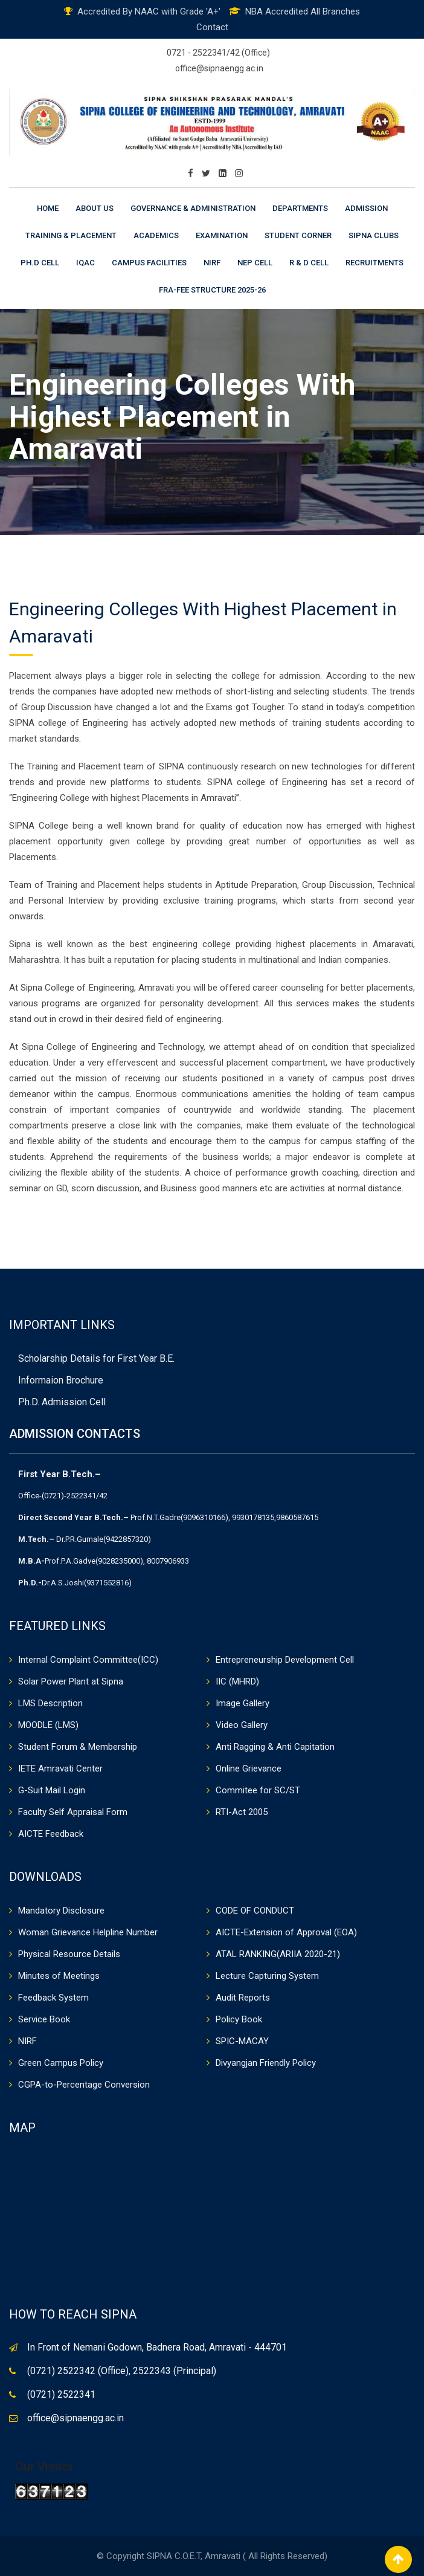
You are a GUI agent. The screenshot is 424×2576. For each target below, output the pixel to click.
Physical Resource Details (69, 1954)
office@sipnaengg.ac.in (219, 68)
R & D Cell (309, 262)
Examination (222, 235)
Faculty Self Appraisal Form (72, 1812)
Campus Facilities (149, 262)
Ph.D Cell (40, 262)
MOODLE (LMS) (48, 1725)
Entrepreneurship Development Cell (285, 1659)
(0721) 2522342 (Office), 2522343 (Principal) (121, 2371)
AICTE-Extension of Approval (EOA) (286, 1932)
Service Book (44, 2019)
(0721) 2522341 (61, 2394)
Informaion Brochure (60, 1380)
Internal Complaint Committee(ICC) (88, 1659)
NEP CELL (254, 262)
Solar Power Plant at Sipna (70, 1681)
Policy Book (239, 2019)
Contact (212, 27)
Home (48, 208)
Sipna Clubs (374, 235)
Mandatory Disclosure (61, 1910)
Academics (156, 235)
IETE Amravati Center (60, 1768)
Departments (300, 208)
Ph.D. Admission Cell (62, 1402)
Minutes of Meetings (59, 1975)
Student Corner (298, 235)
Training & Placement (71, 235)
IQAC (85, 262)
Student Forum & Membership (77, 1746)
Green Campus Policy (60, 2062)
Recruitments (374, 262)
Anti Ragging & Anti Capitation (275, 1746)
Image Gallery (242, 1703)
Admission (366, 208)
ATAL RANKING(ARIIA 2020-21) (278, 1954)
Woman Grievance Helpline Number (88, 1932)
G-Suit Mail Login (51, 1790)
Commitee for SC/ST (258, 1790)
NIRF (212, 262)
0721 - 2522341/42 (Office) (218, 52)
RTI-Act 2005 (242, 1812)
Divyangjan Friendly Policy (266, 2062)
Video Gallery (242, 1725)
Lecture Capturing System (267, 1975)
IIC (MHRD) (237, 1681)
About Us (94, 208)
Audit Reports (243, 1997)
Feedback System (53, 1997)
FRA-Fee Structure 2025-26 (212, 289)
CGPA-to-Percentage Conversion (84, 2084)
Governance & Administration (192, 208)
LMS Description (50, 1703)
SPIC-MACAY (242, 2041)
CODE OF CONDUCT (255, 1910)
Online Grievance (248, 1768)
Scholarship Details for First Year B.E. (96, 1358)
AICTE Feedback (50, 1833)
